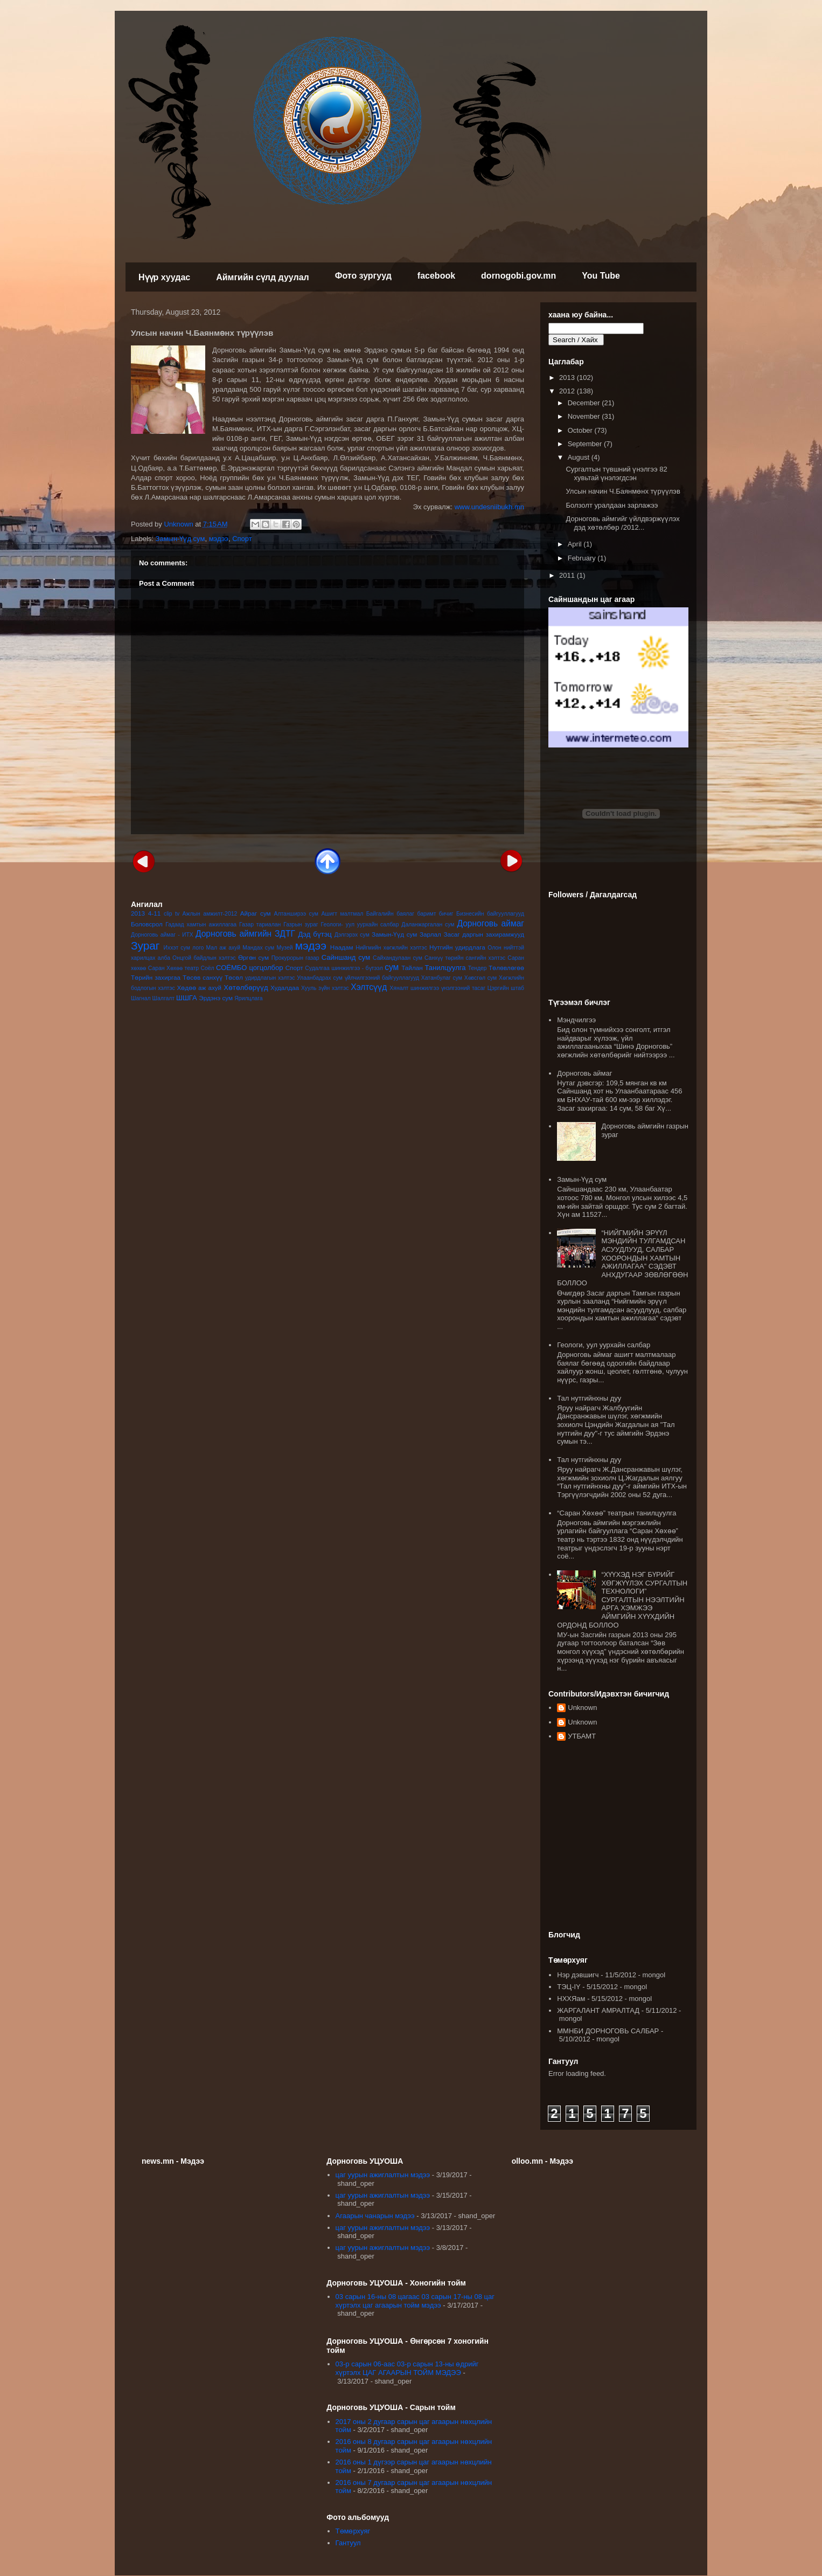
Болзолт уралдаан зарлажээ (612, 505)
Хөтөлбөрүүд (246, 988)
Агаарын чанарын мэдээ (375, 2216)
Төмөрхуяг (353, 2531)
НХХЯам (571, 1999)
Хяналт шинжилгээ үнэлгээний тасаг (437, 988)
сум (392, 967)
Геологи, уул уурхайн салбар (603, 1345)
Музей (284, 948)
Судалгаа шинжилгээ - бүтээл (343, 968)
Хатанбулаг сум (441, 978)
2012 (568, 391)
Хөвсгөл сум (480, 978)
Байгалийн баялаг (390, 914)
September (586, 444)
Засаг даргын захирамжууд (483, 934)
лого (198, 948)
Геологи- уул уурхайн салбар (360, 924)
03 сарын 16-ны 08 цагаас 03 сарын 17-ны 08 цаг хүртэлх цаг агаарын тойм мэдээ (415, 2301)
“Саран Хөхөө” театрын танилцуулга (616, 1513)
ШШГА (186, 998)
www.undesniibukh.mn (489, 507)
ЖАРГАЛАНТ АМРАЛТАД (598, 2010)
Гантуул (348, 2543)
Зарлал (430, 934)
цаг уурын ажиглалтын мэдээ (383, 2175)
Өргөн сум (253, 957)
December (585, 403)
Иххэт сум (177, 948)
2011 (568, 575)
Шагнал (141, 998)
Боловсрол (147, 923)
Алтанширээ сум (296, 914)
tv (177, 914)
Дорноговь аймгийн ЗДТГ (245, 933)
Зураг (145, 945)
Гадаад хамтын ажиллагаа (200, 924)
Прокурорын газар (295, 958)
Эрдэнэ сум (216, 997)
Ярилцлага (248, 998)
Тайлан (411, 967)
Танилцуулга (444, 968)
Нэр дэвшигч (577, 1975)
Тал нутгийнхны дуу (589, 1398)
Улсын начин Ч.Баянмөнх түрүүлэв (623, 491)
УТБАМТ (582, 1736)
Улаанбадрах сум (320, 978)
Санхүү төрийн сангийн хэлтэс (464, 958)
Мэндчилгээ (576, 1020)
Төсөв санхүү (202, 977)
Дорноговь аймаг (490, 923)
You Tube (601, 275)
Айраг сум (255, 913)
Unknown (582, 1708)
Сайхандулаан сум (397, 958)
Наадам (341, 947)
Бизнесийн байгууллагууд (490, 914)
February (583, 558)
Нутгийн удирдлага (457, 947)
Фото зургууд (363, 275)
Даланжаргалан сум (427, 924)
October (581, 430)
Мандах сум (258, 948)
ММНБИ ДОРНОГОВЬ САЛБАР (608, 2031)
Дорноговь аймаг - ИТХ (162, 935)
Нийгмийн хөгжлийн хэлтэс (391, 948)
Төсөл (234, 977)
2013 (138, 913)
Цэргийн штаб (505, 988)
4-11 (154, 913)
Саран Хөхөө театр (173, 968)
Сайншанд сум (346, 957)
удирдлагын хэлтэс (270, 978)
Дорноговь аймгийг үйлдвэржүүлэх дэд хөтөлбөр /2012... (622, 523)
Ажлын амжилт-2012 (210, 914)
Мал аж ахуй (223, 948)
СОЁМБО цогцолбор (249, 968)
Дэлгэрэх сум (352, 935)
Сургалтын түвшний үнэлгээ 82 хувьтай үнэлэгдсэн (616, 473)
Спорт (242, 539)
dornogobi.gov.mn (518, 275)
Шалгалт (163, 998)
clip (168, 914)
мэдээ (218, 539)
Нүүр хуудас (164, 277)
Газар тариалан (260, 924)
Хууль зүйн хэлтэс (325, 988)
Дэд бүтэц (315, 934)
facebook (436, 275)
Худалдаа (284, 987)
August (579, 457)
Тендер (477, 968)
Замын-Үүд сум (180, 539)
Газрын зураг (300, 924)
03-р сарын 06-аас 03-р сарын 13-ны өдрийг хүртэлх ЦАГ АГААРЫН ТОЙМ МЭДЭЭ (407, 2368)
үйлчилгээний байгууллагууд (382, 978)
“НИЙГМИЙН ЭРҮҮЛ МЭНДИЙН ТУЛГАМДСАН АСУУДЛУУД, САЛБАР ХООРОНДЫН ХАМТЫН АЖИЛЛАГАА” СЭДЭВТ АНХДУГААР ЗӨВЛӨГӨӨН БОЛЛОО (622, 1258)
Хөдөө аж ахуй (199, 987)
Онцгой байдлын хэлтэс (203, 958)
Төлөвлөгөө (506, 967)
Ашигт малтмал (342, 914)
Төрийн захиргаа (155, 977)
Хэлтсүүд (369, 987)
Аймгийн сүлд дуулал (262, 277)
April (576, 544)
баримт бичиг (435, 914)
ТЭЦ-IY (568, 1987)
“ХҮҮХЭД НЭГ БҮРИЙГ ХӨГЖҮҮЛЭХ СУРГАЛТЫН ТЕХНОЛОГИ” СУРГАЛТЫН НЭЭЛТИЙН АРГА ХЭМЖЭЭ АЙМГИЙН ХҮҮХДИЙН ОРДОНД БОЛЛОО (622, 1599)
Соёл (207, 968)
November (585, 416)
